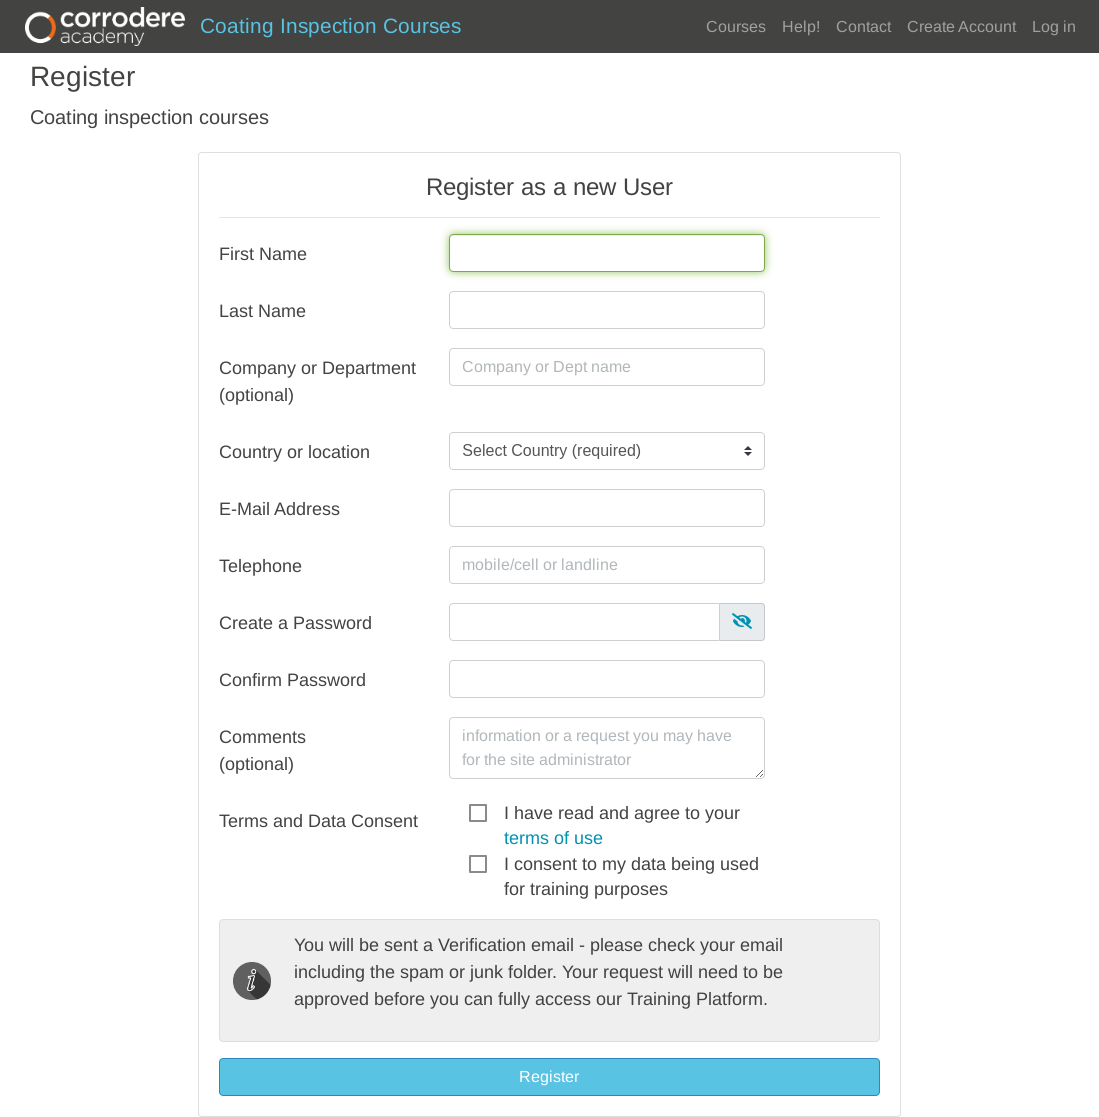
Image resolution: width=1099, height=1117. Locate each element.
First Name (263, 254)
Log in (1054, 26)
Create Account (961, 26)
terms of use (553, 838)
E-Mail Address (279, 509)
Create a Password (295, 623)
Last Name (262, 311)
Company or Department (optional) (317, 381)
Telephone (260, 566)
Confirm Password (292, 680)
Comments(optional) (262, 750)
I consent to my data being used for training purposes (631, 865)
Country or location (294, 452)
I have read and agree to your (622, 814)
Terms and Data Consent (318, 821)
